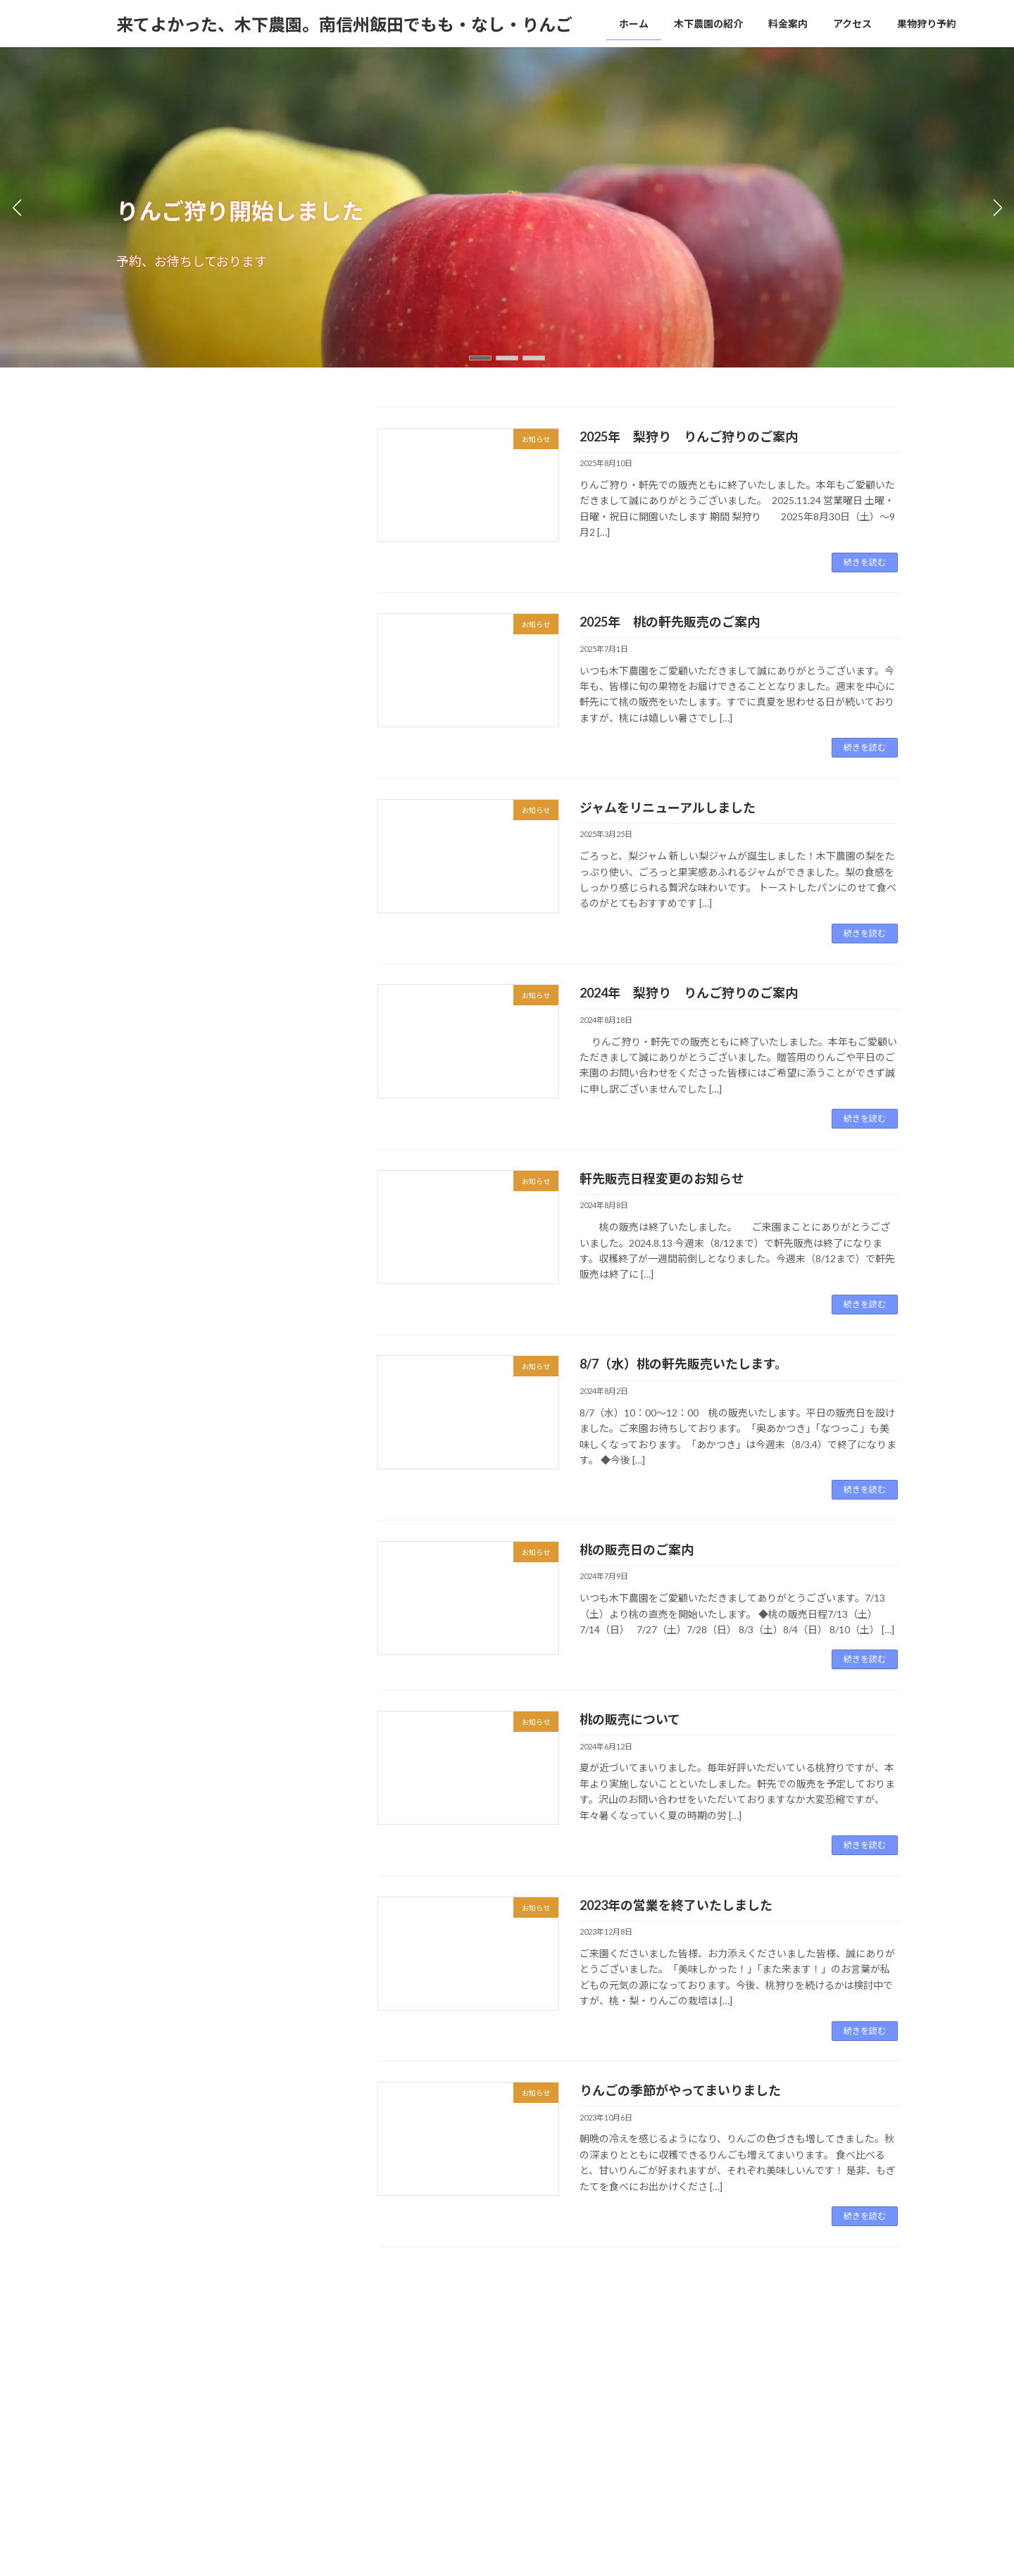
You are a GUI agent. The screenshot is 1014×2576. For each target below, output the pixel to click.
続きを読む (865, 562)
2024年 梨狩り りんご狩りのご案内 (689, 992)
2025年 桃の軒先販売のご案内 (670, 621)
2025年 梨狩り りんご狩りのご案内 (689, 436)
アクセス (346, 2353)
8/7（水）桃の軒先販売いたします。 (683, 1363)
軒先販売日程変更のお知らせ (662, 1178)
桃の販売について (630, 1719)
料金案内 (286, 2353)
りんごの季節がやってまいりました (680, 2090)
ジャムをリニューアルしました (668, 807)
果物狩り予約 (416, 2353)
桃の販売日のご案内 (637, 1549)
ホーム (142, 2353)
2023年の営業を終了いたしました (676, 1905)
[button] (480, 358)
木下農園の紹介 (212, 2353)
